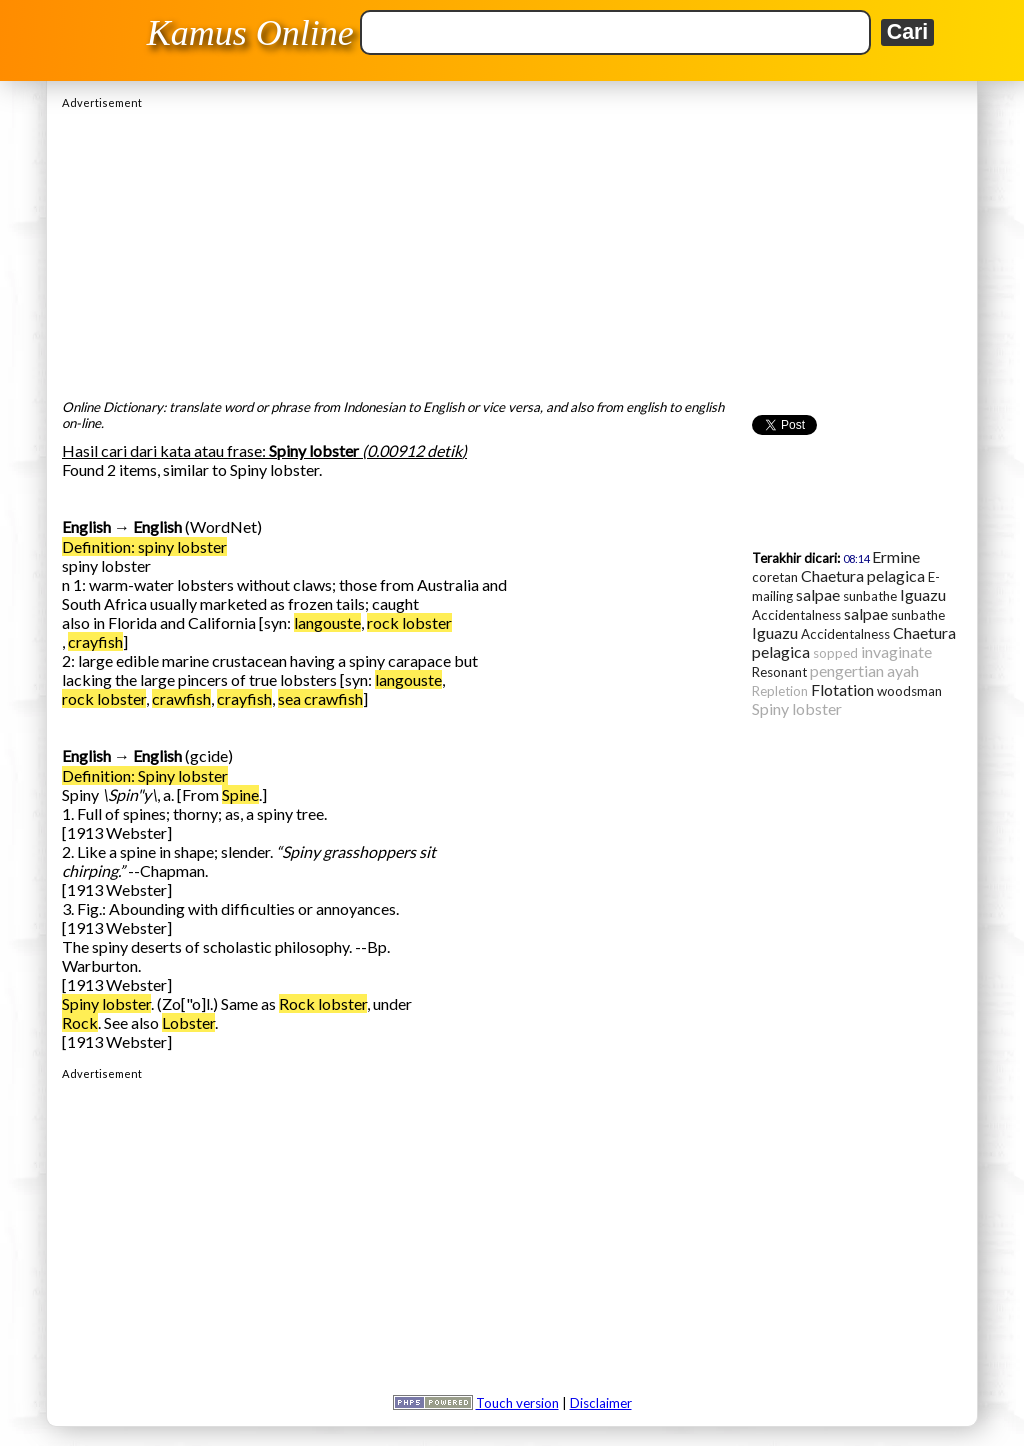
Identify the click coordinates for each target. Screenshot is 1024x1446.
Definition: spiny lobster (144, 546)
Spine (240, 794)
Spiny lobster (106, 1003)
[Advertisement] (512, 249)
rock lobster (409, 622)
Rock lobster (323, 1003)
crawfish (181, 698)
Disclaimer (601, 1403)
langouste (327, 622)
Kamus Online (250, 33)
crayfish (95, 641)
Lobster (188, 1022)
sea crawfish (320, 698)
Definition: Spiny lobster (145, 775)
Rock (80, 1022)
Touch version (517, 1403)
